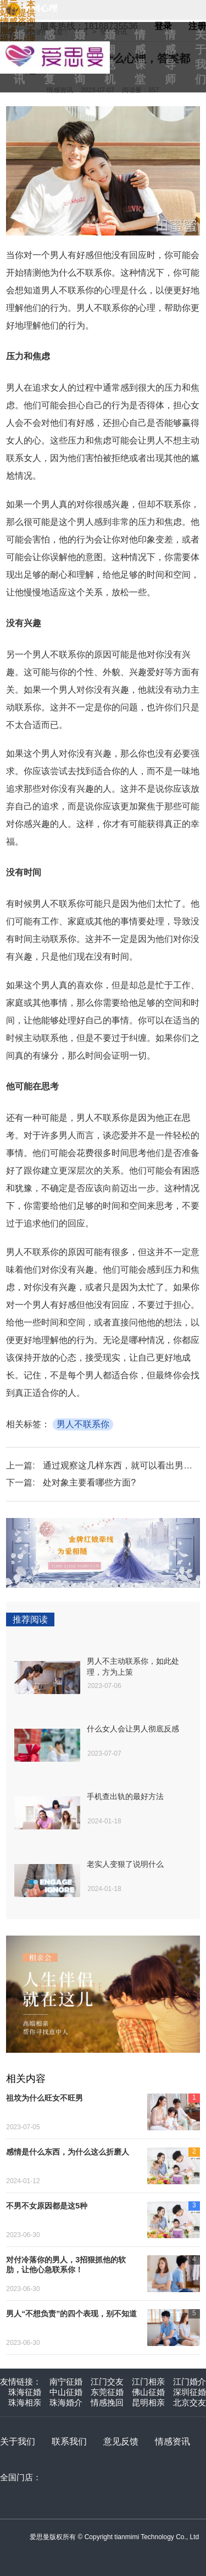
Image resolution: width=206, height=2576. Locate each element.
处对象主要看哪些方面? (89, 1482)
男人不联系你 (83, 1424)
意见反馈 (120, 2441)
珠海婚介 (65, 2402)
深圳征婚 (189, 2392)
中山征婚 (65, 2392)
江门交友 (107, 2381)
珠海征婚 (24, 2392)
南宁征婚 (65, 2381)
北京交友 (189, 2402)
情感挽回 (107, 2402)
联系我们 (69, 2441)
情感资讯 (172, 2441)
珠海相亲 (24, 2402)
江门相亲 (148, 2381)
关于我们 (17, 2441)
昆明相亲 (148, 2402)
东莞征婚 (107, 2392)
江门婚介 (189, 2381)
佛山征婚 (148, 2392)
